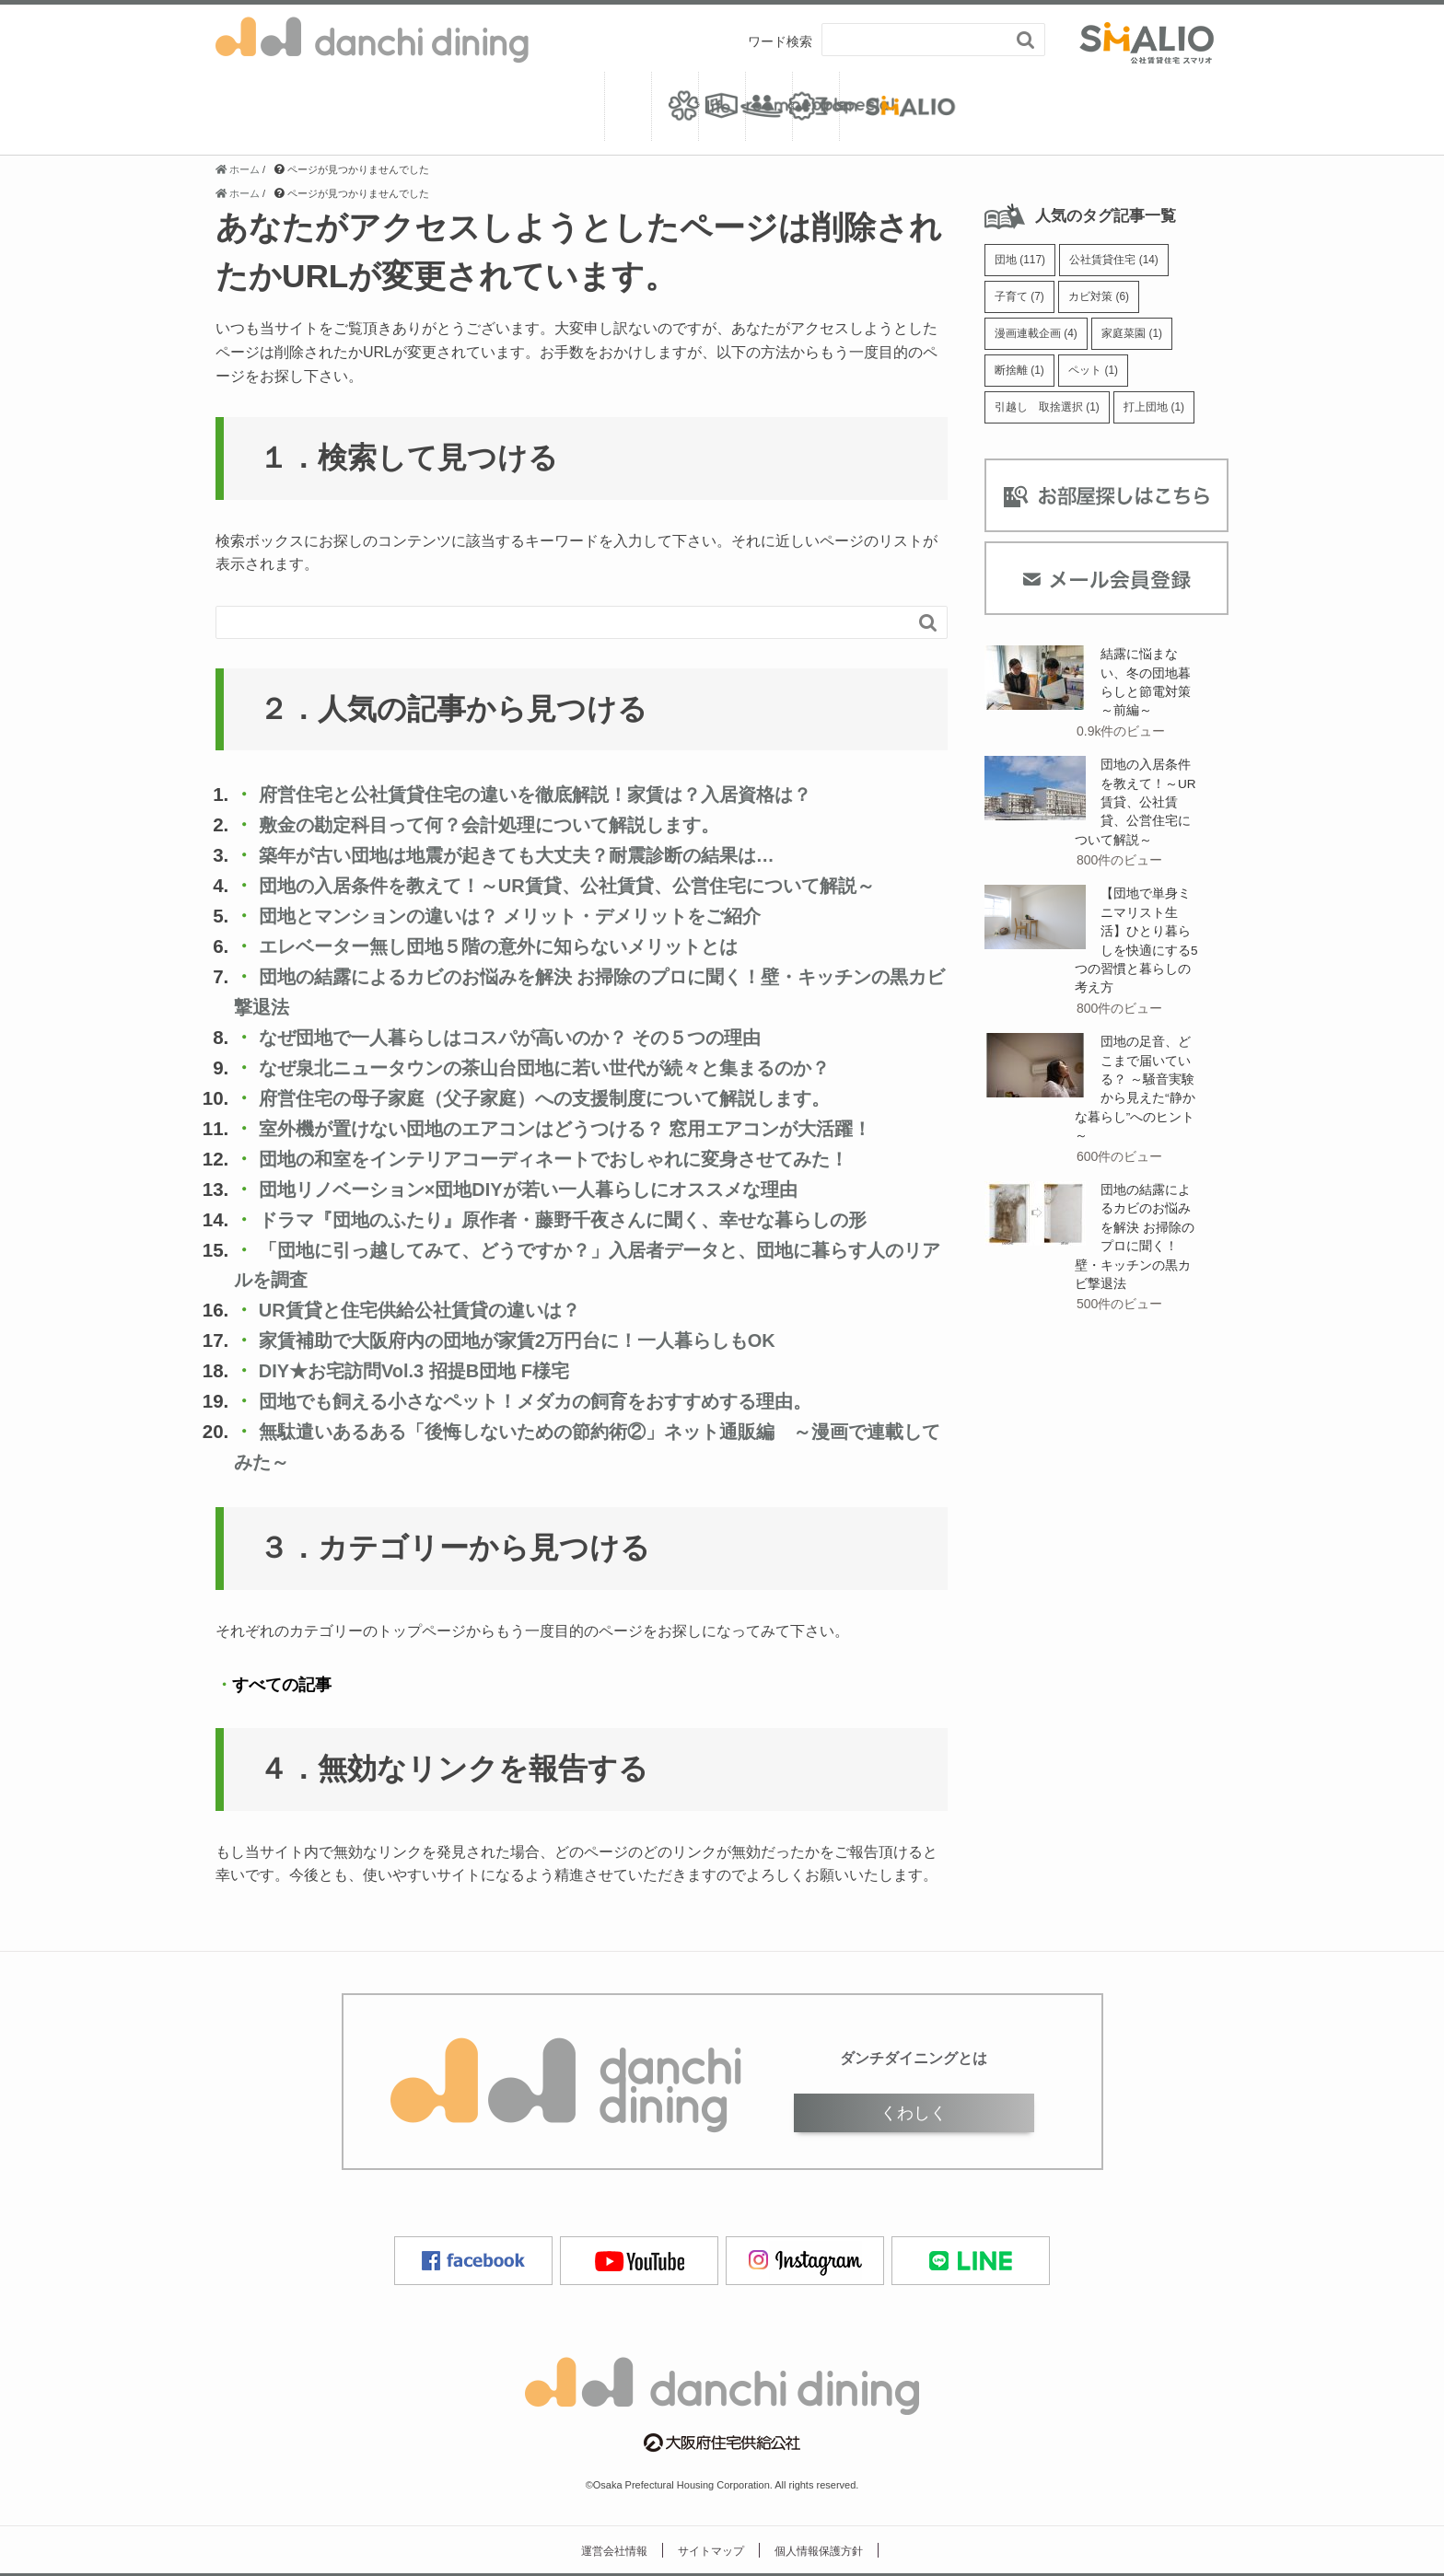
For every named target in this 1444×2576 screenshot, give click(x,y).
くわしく (913, 2112)
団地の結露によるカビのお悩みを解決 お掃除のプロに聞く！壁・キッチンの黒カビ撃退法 (1135, 1260)
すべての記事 (282, 1685)
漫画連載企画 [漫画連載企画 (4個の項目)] (1040, 338)
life (317, 107)
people (722, 107)
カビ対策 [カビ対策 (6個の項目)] (1106, 300)
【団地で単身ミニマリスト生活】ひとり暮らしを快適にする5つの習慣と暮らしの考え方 (1134, 957)
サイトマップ (711, 2550)
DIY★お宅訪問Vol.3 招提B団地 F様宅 (421, 1370)
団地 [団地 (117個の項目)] (1022, 261)
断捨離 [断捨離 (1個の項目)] (1022, 376)
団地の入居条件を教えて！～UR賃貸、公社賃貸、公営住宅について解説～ (586, 886)
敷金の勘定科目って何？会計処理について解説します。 (505, 825)
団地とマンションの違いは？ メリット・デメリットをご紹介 (532, 916)
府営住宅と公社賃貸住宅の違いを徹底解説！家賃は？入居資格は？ (551, 795)
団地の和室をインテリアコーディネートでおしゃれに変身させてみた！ (579, 1158)
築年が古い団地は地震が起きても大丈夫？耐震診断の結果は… (534, 855)
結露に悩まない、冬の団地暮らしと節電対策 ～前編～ (1145, 692)
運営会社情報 (614, 2550)
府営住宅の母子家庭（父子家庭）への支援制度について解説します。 (563, 1097)
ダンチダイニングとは (913, 2058)
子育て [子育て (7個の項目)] (1022, 300)
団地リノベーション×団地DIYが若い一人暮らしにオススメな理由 (548, 1189)
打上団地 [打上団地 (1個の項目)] (1166, 415)
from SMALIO (1127, 107)
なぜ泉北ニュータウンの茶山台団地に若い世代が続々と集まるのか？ (566, 1067)
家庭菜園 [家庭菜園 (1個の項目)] (1142, 338)
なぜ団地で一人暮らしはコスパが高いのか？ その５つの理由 (530, 1037)
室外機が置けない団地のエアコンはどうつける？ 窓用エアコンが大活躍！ (590, 1128)
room (520, 107)
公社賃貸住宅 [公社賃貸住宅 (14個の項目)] (1122, 261)
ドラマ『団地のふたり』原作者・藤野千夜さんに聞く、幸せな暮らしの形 (585, 1219)
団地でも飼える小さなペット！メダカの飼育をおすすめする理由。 (558, 1400)
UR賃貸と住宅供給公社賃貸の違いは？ (429, 1309)
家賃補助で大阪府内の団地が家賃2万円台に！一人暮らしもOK (533, 1340)
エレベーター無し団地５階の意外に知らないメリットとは (517, 946)
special (925, 107)
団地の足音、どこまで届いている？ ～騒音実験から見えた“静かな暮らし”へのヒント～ (1135, 1108)
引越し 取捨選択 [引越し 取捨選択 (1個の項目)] (1052, 415)
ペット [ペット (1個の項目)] (1100, 376)
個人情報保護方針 (818, 2550)
